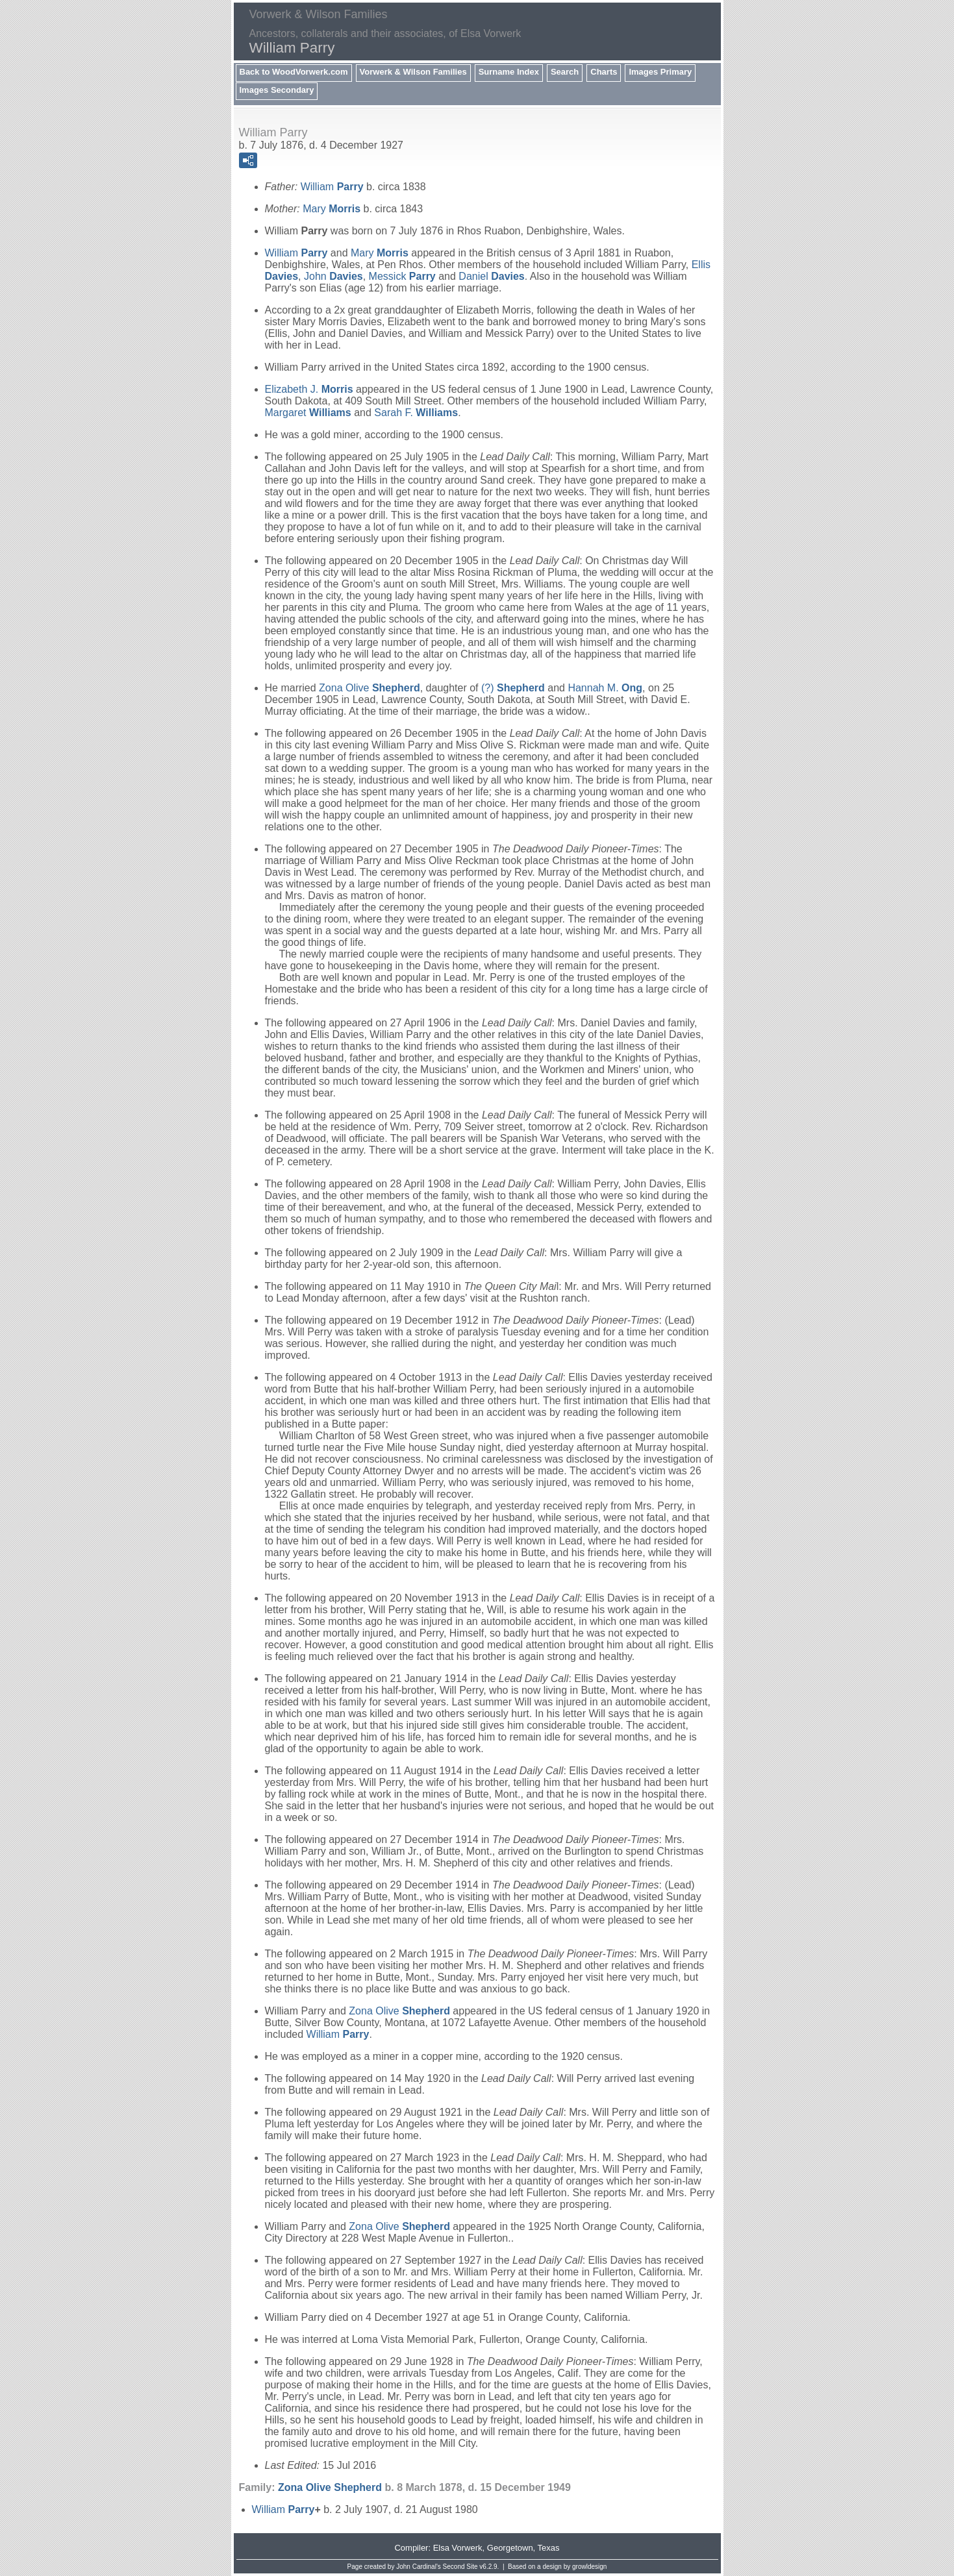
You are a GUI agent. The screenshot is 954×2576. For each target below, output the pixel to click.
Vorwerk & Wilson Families (413, 72)
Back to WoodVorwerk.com (294, 72)
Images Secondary (277, 90)
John (333, 276)
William (332, 186)
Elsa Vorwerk (458, 2548)
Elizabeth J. (309, 389)
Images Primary (660, 72)
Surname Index (509, 72)
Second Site (460, 2566)
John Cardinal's (418, 2566)
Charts (603, 72)
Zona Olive (369, 687)
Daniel (491, 276)
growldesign (589, 2566)
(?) (513, 687)
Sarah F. (416, 412)
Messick (402, 276)
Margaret (308, 412)
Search (565, 72)
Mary (331, 208)
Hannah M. (605, 687)
